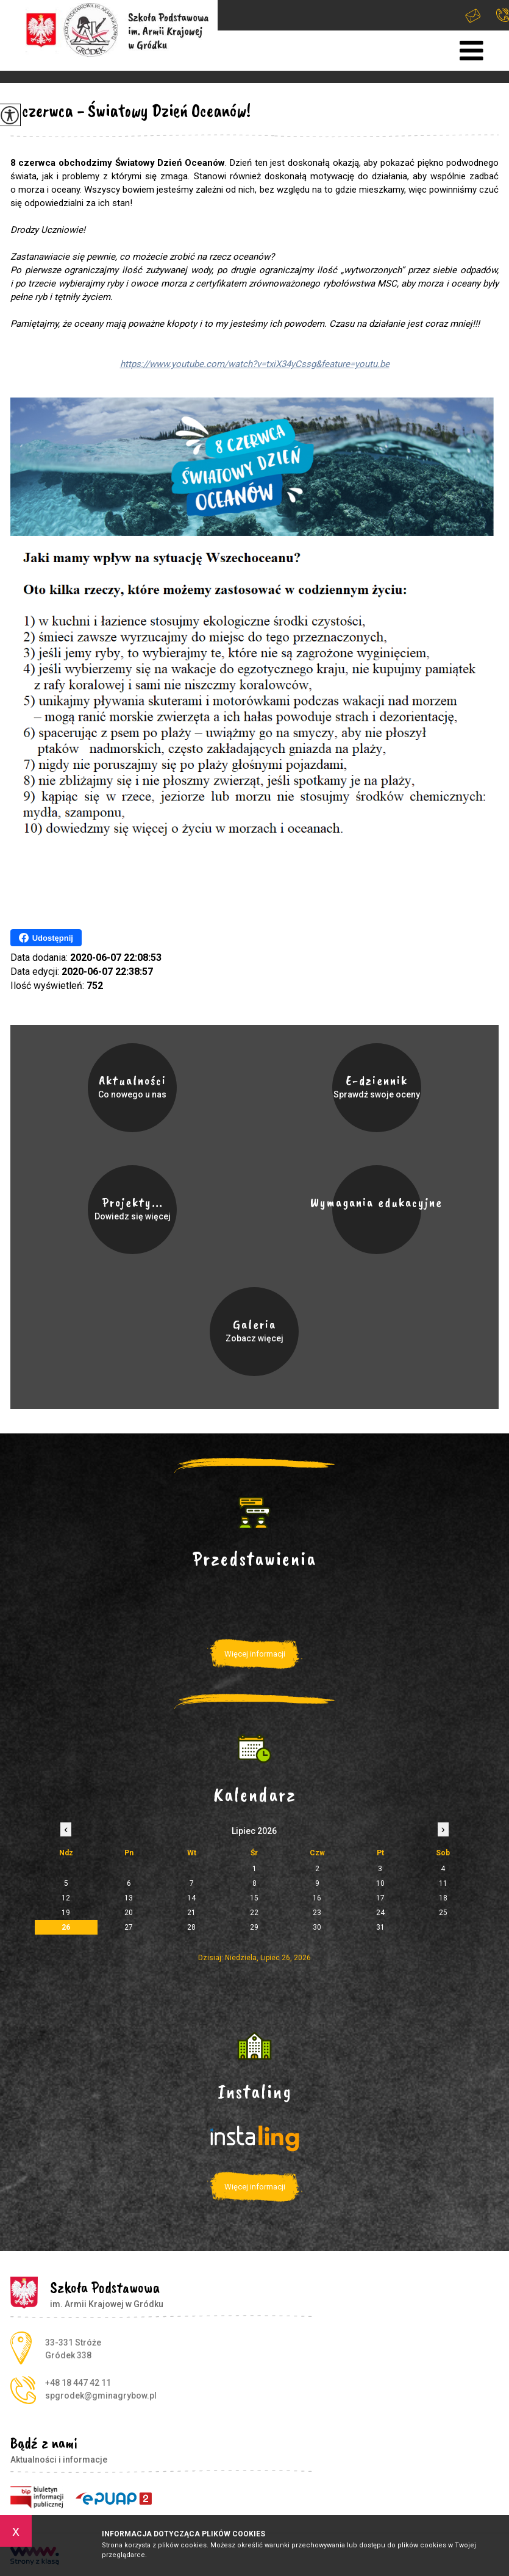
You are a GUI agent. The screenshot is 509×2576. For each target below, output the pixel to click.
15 (254, 1898)
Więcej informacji (254, 1653)
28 (191, 1927)
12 (66, 1898)
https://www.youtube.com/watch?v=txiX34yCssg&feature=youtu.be (255, 364)
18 (443, 1898)
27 (128, 1927)
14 (191, 1898)
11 (443, 1883)
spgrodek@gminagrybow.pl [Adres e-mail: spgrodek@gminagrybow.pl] (101, 2395)
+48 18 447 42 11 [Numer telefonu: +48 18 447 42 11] (78, 2383)
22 (254, 1912)
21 (191, 1912)
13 (128, 1898)
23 (317, 1912)
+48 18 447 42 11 (502, 15)
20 (128, 1912)
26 (66, 1927)
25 (443, 1912)
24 (380, 1912)
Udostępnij (46, 938)
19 (66, 1912)
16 (317, 1898)
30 (317, 1927)
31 (380, 1927)
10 (380, 1883)
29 (254, 1927)
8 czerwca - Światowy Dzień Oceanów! (130, 110)
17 (380, 1898)
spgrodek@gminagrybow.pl (473, 16)
